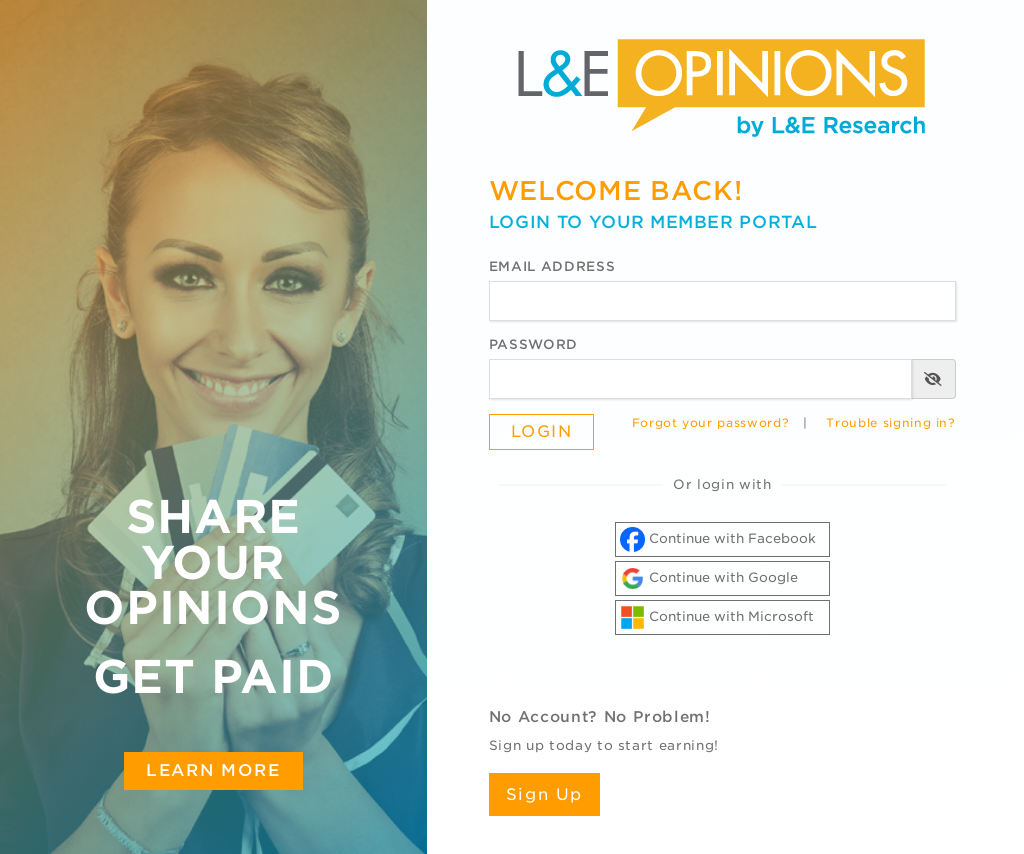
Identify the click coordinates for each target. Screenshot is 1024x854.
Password (533, 344)
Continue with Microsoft (717, 617)
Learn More (213, 770)
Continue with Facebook (718, 539)
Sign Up (544, 794)
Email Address (552, 266)
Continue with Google (709, 578)
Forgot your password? (711, 423)
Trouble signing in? (890, 423)
